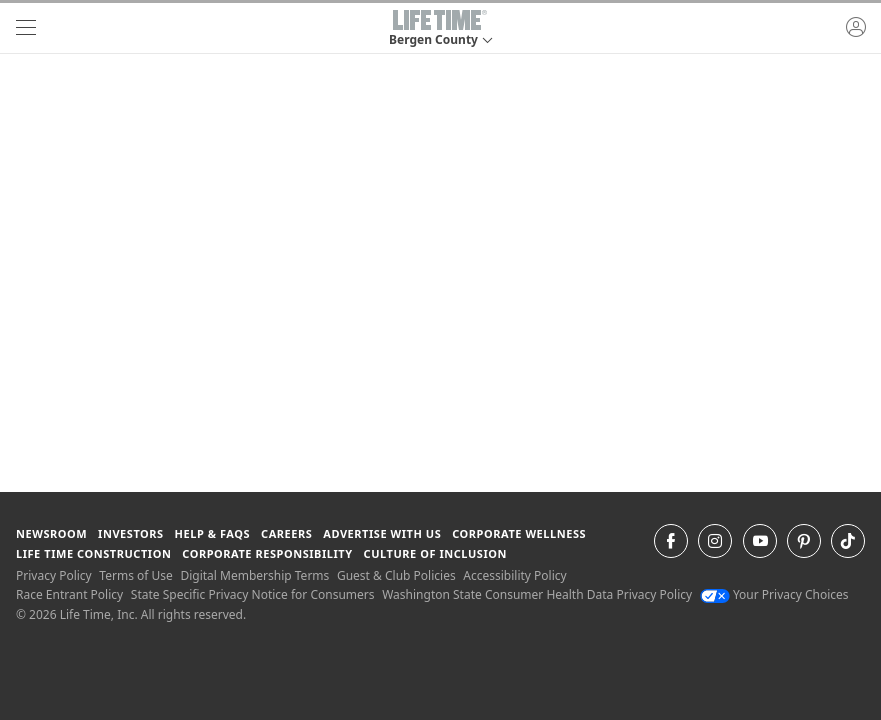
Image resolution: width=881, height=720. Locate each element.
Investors (131, 533)
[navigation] (26, 28)
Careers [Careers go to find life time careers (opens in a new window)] (286, 533)
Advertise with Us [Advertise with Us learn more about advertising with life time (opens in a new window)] (382, 533)
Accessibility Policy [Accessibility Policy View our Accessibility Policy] (514, 575)
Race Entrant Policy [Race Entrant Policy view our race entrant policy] (69, 594)
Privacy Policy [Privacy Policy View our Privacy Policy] (54, 575)
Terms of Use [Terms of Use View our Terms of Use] (135, 575)
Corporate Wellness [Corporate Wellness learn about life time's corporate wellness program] (519, 533)
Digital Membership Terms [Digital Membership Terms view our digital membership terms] (254, 575)
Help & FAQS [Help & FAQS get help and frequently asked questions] (213, 533)
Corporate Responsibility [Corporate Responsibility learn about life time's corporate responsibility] (267, 553)
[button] (440, 28)
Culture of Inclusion (435, 553)
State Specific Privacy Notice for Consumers (253, 594)
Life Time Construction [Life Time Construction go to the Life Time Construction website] (93, 553)
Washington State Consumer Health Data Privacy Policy (537, 594)
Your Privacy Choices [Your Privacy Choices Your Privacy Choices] (774, 594)
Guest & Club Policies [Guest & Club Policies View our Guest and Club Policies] (396, 575)
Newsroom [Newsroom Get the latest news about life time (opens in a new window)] (51, 533)
